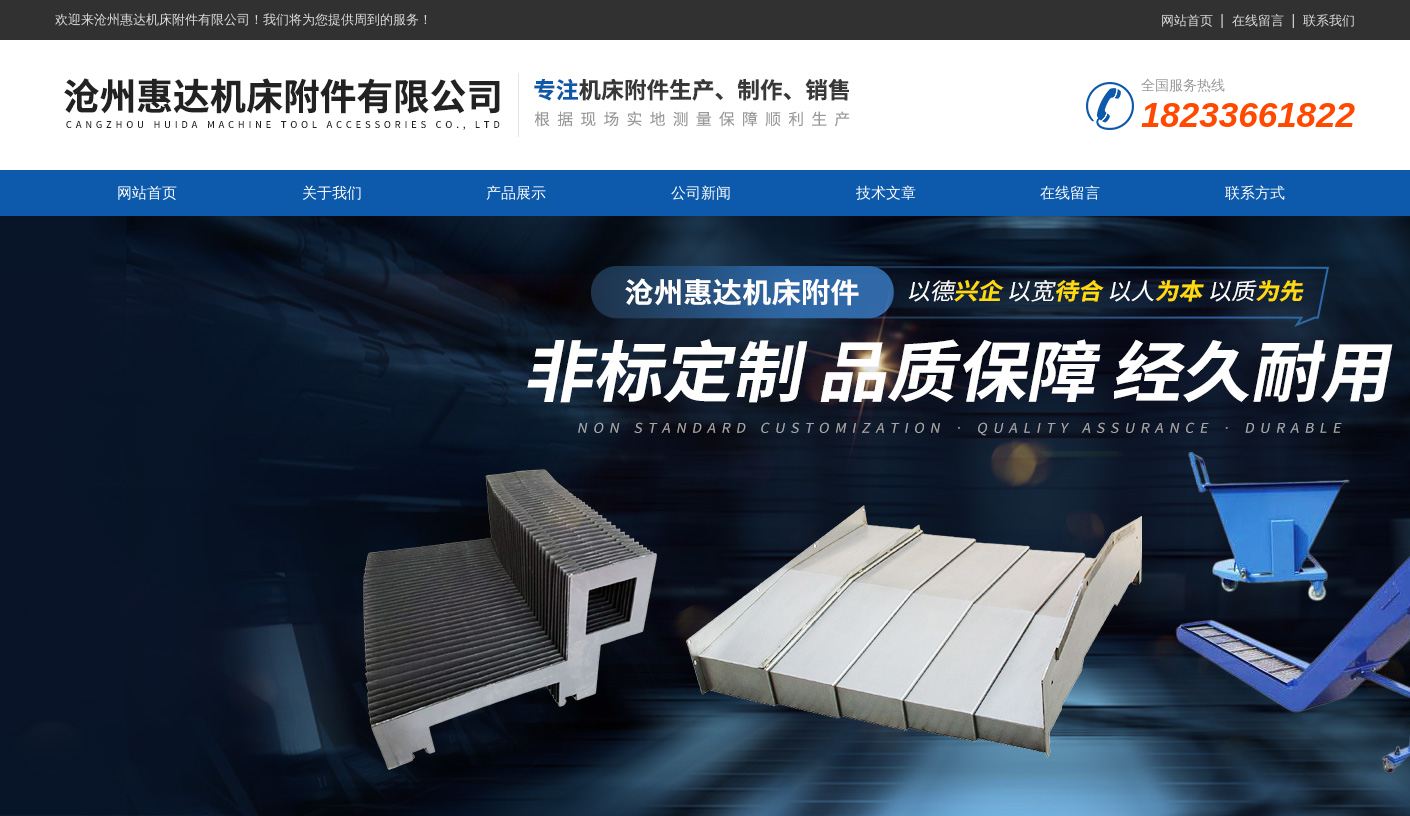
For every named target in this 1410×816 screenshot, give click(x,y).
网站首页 (1187, 20)
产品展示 (516, 192)
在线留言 (1258, 20)
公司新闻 (701, 192)
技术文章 (886, 192)
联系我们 (1329, 20)
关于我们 (332, 192)
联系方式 (1255, 192)
